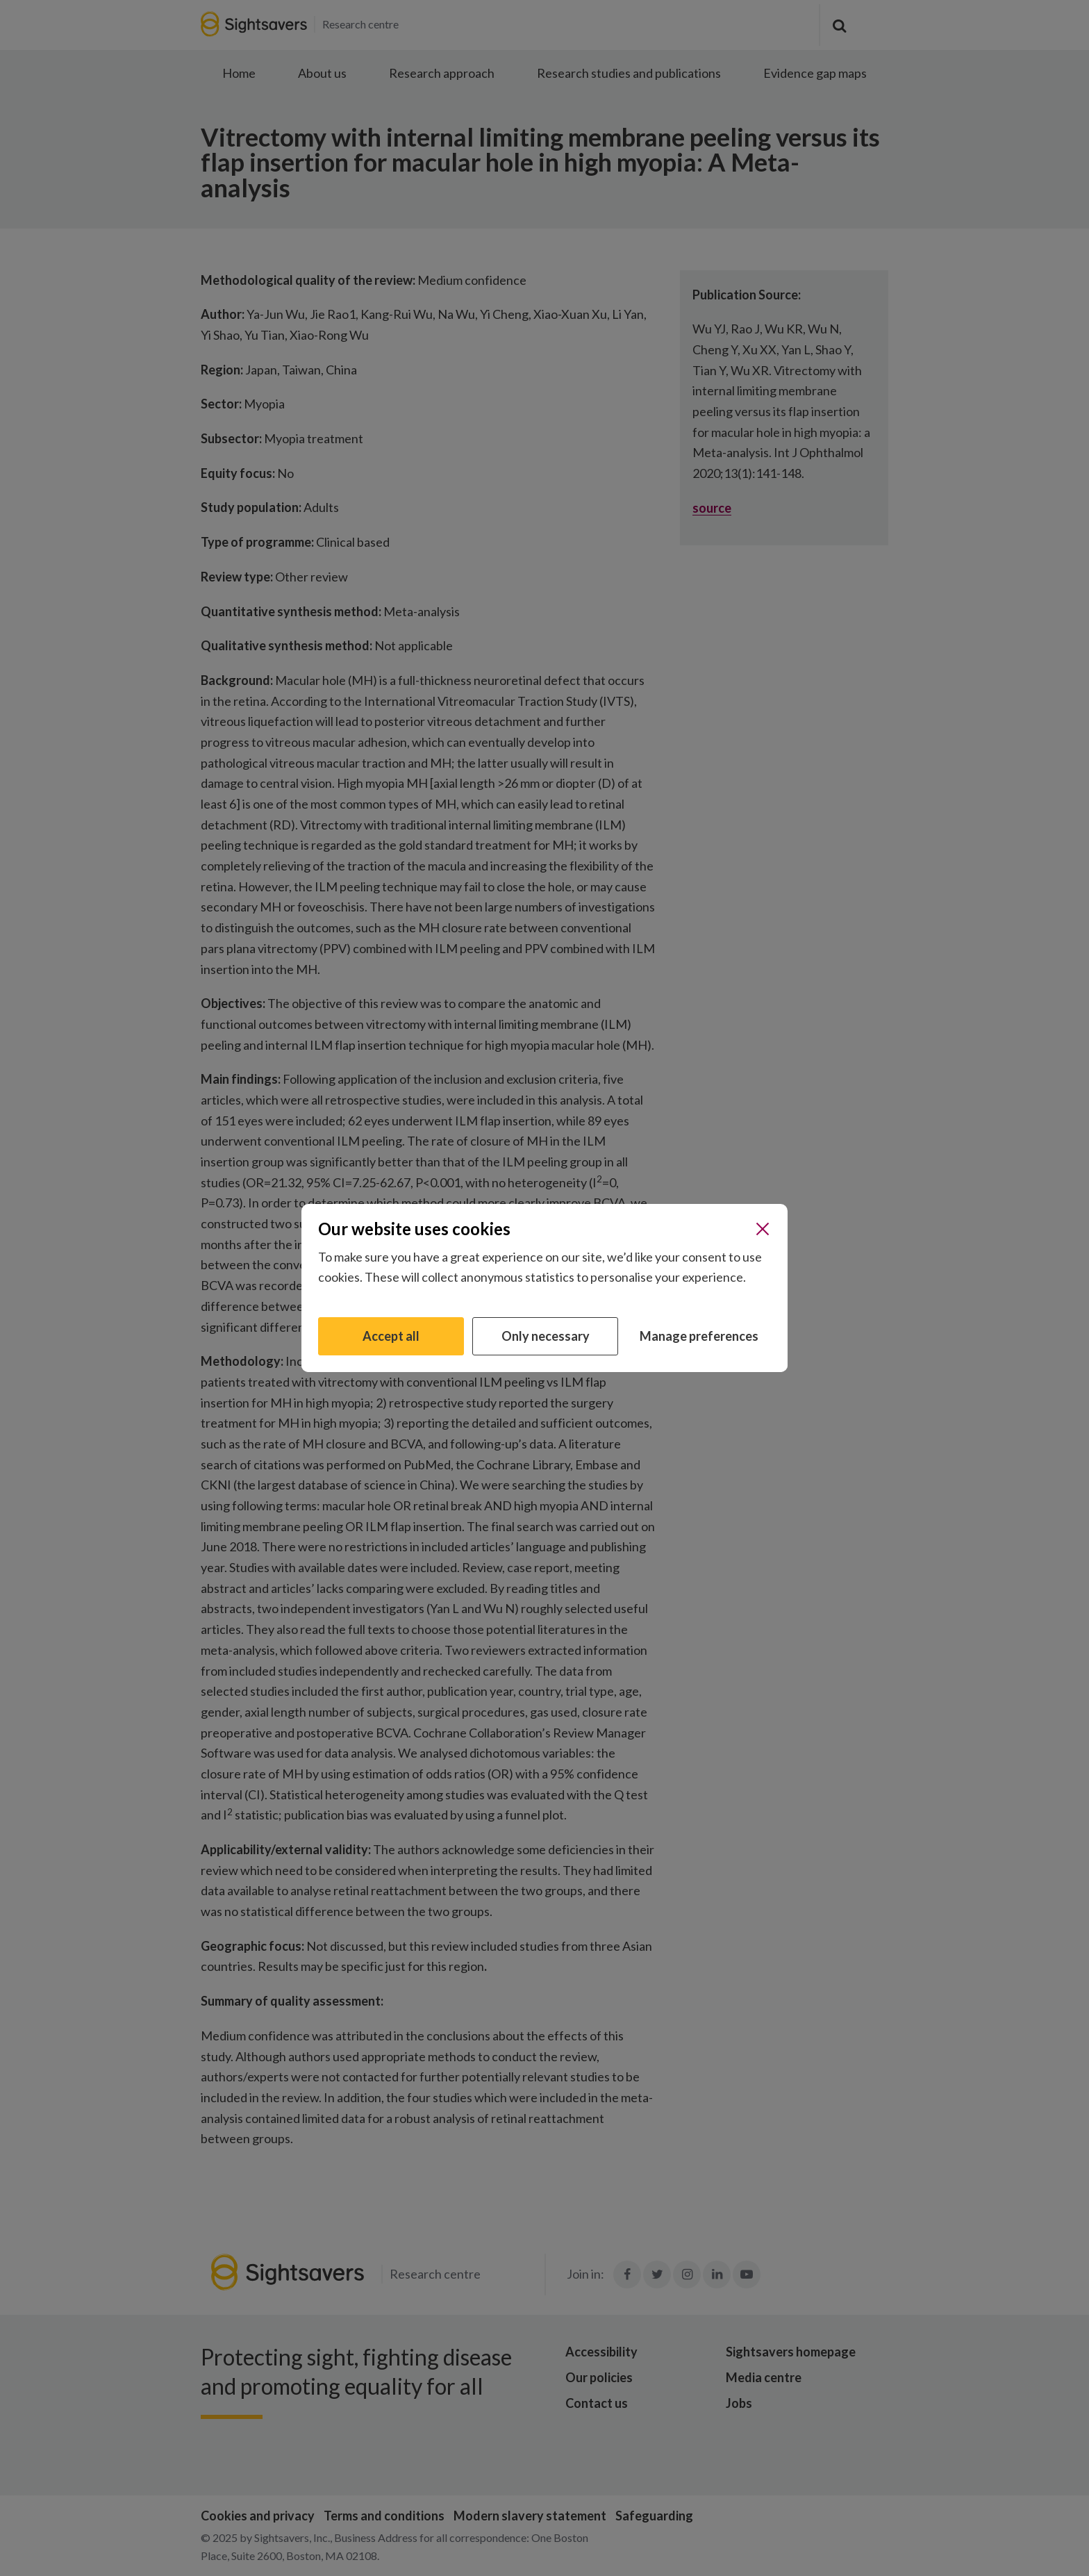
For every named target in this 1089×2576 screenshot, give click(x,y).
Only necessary (545, 1336)
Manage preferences (699, 1336)
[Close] (762, 1229)
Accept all (391, 1336)
